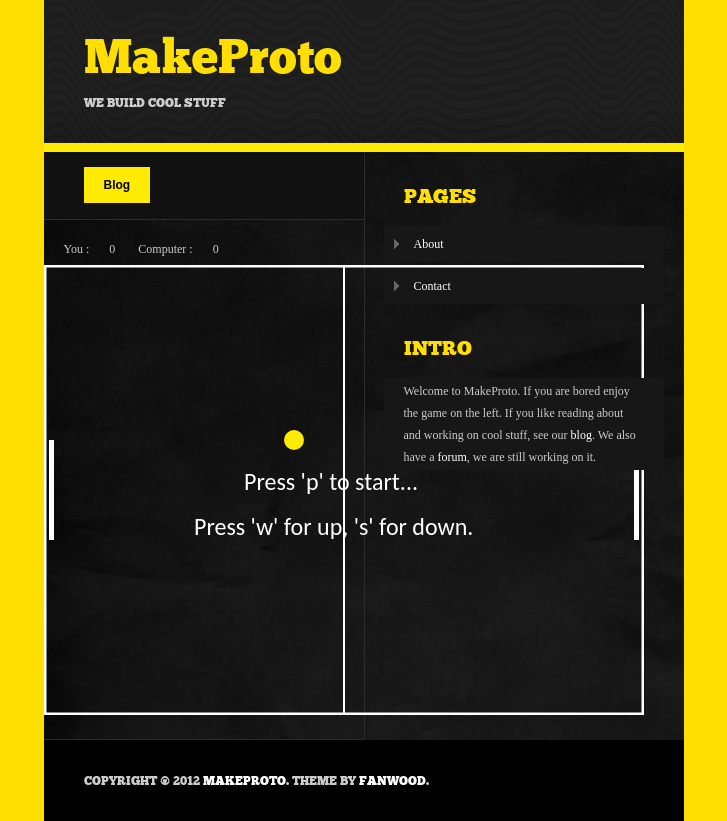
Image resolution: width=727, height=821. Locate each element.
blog (581, 435)
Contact (432, 286)
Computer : (165, 249)
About (429, 244)
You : (77, 249)
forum (451, 457)
